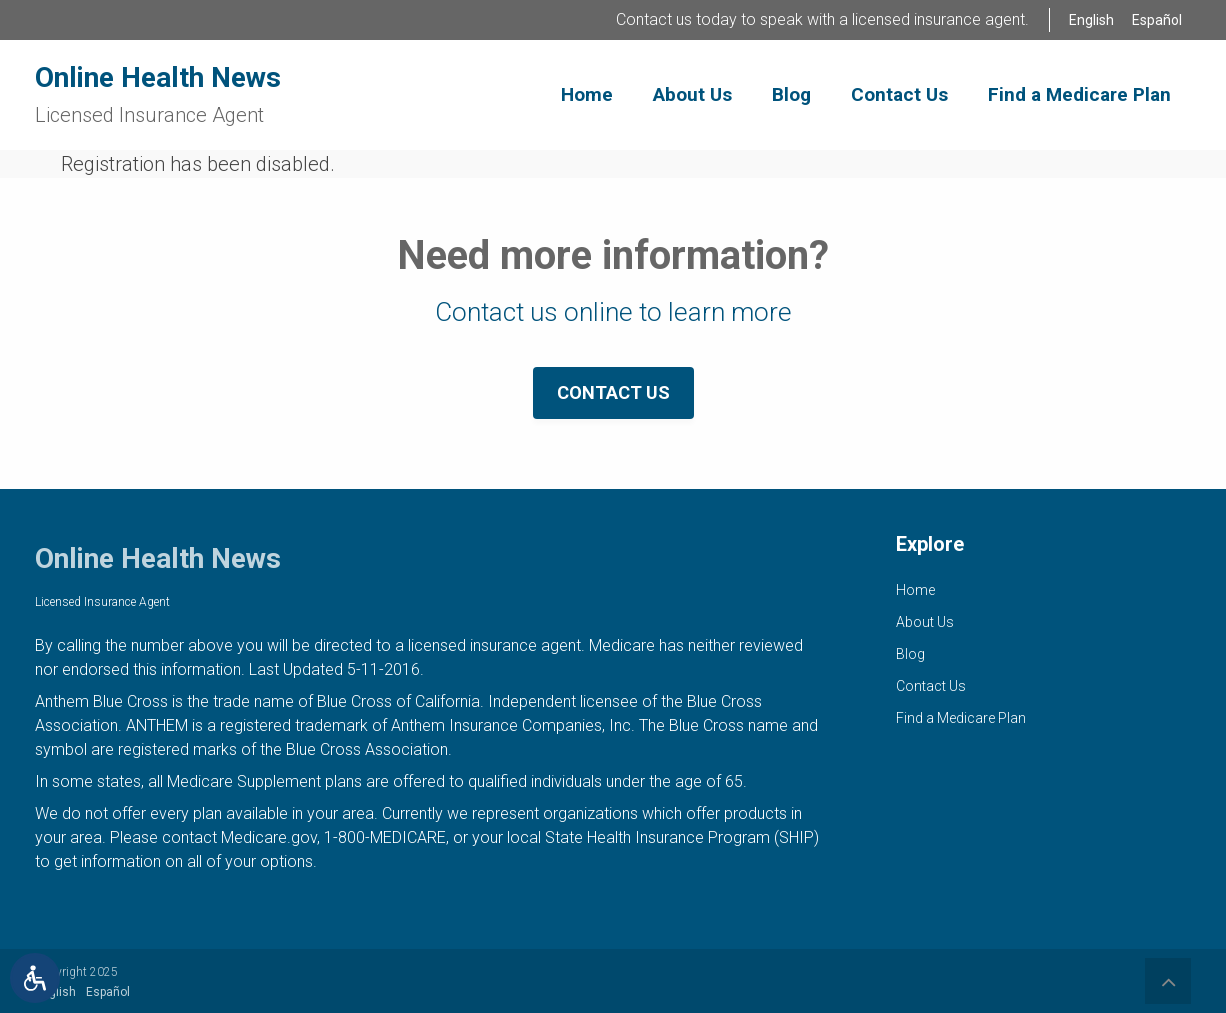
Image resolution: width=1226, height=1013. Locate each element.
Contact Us (613, 392)
